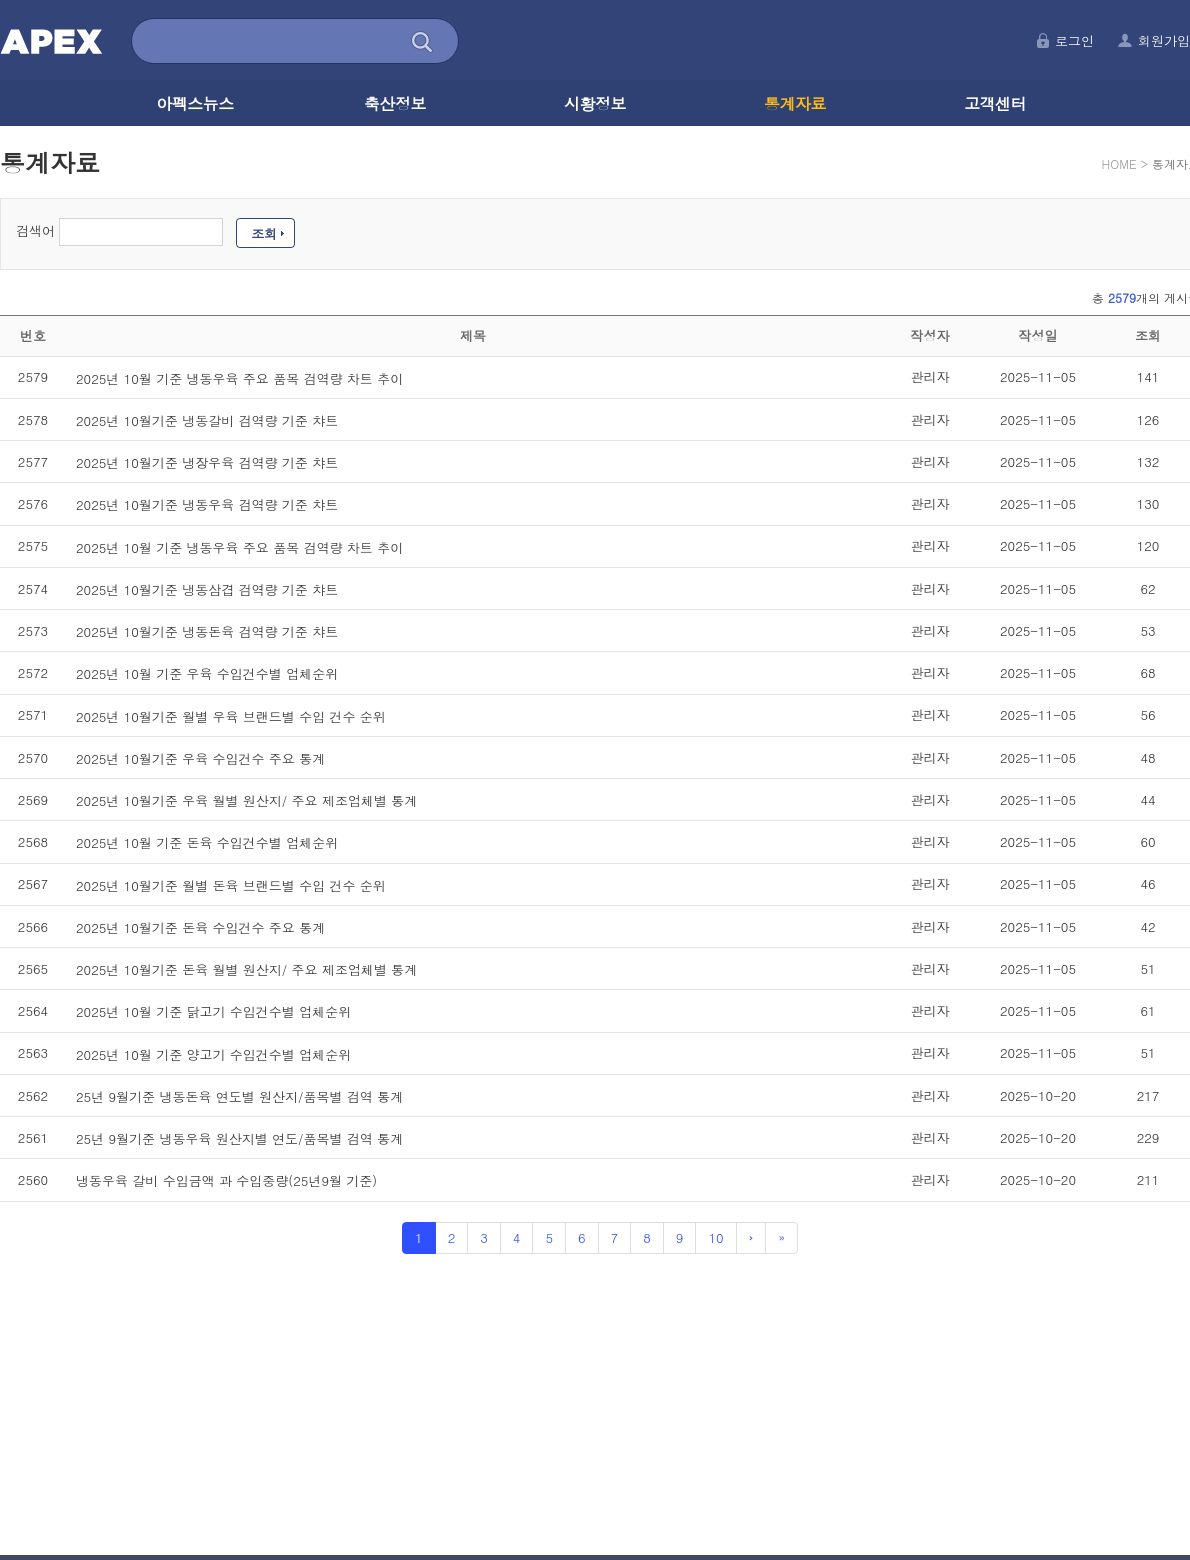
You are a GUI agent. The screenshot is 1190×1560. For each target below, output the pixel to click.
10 (715, 1237)
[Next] (751, 1238)
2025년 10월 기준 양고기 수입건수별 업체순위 (213, 1053)
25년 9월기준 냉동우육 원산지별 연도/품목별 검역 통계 (239, 1138)
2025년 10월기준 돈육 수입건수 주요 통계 (200, 927)
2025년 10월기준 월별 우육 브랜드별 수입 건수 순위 (231, 715)
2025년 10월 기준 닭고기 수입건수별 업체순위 (213, 1011)
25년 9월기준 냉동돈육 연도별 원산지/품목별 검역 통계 (239, 1096)
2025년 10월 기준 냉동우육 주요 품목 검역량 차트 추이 (239, 377)
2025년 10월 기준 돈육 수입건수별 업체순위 (207, 842)
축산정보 (395, 103)
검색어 (35, 230)
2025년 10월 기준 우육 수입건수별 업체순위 (207, 673)
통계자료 (795, 103)
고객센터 (995, 103)
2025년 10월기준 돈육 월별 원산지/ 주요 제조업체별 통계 (246, 969)
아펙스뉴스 (195, 103)
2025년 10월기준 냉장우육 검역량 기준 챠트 (207, 462)
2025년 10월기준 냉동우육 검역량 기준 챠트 (207, 504)
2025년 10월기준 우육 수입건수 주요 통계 (200, 758)
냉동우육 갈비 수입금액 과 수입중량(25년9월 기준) (226, 1180)
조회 (264, 233)
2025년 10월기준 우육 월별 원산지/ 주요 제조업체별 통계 (246, 800)
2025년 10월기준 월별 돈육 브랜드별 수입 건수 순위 (231, 884)
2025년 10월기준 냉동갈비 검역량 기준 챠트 (207, 420)
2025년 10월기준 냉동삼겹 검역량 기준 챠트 (207, 589)
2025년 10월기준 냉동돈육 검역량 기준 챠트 (207, 631)
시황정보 (595, 103)
